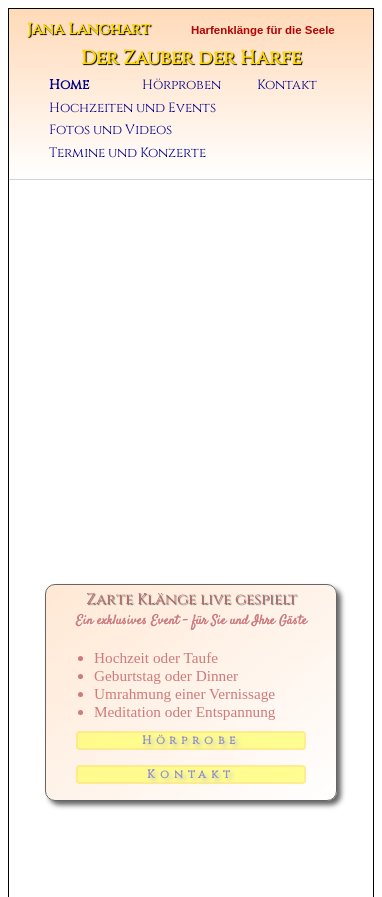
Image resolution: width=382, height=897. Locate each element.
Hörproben (181, 85)
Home (69, 85)
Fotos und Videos (110, 130)
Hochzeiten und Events (132, 108)
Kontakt (287, 85)
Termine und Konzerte (127, 153)
